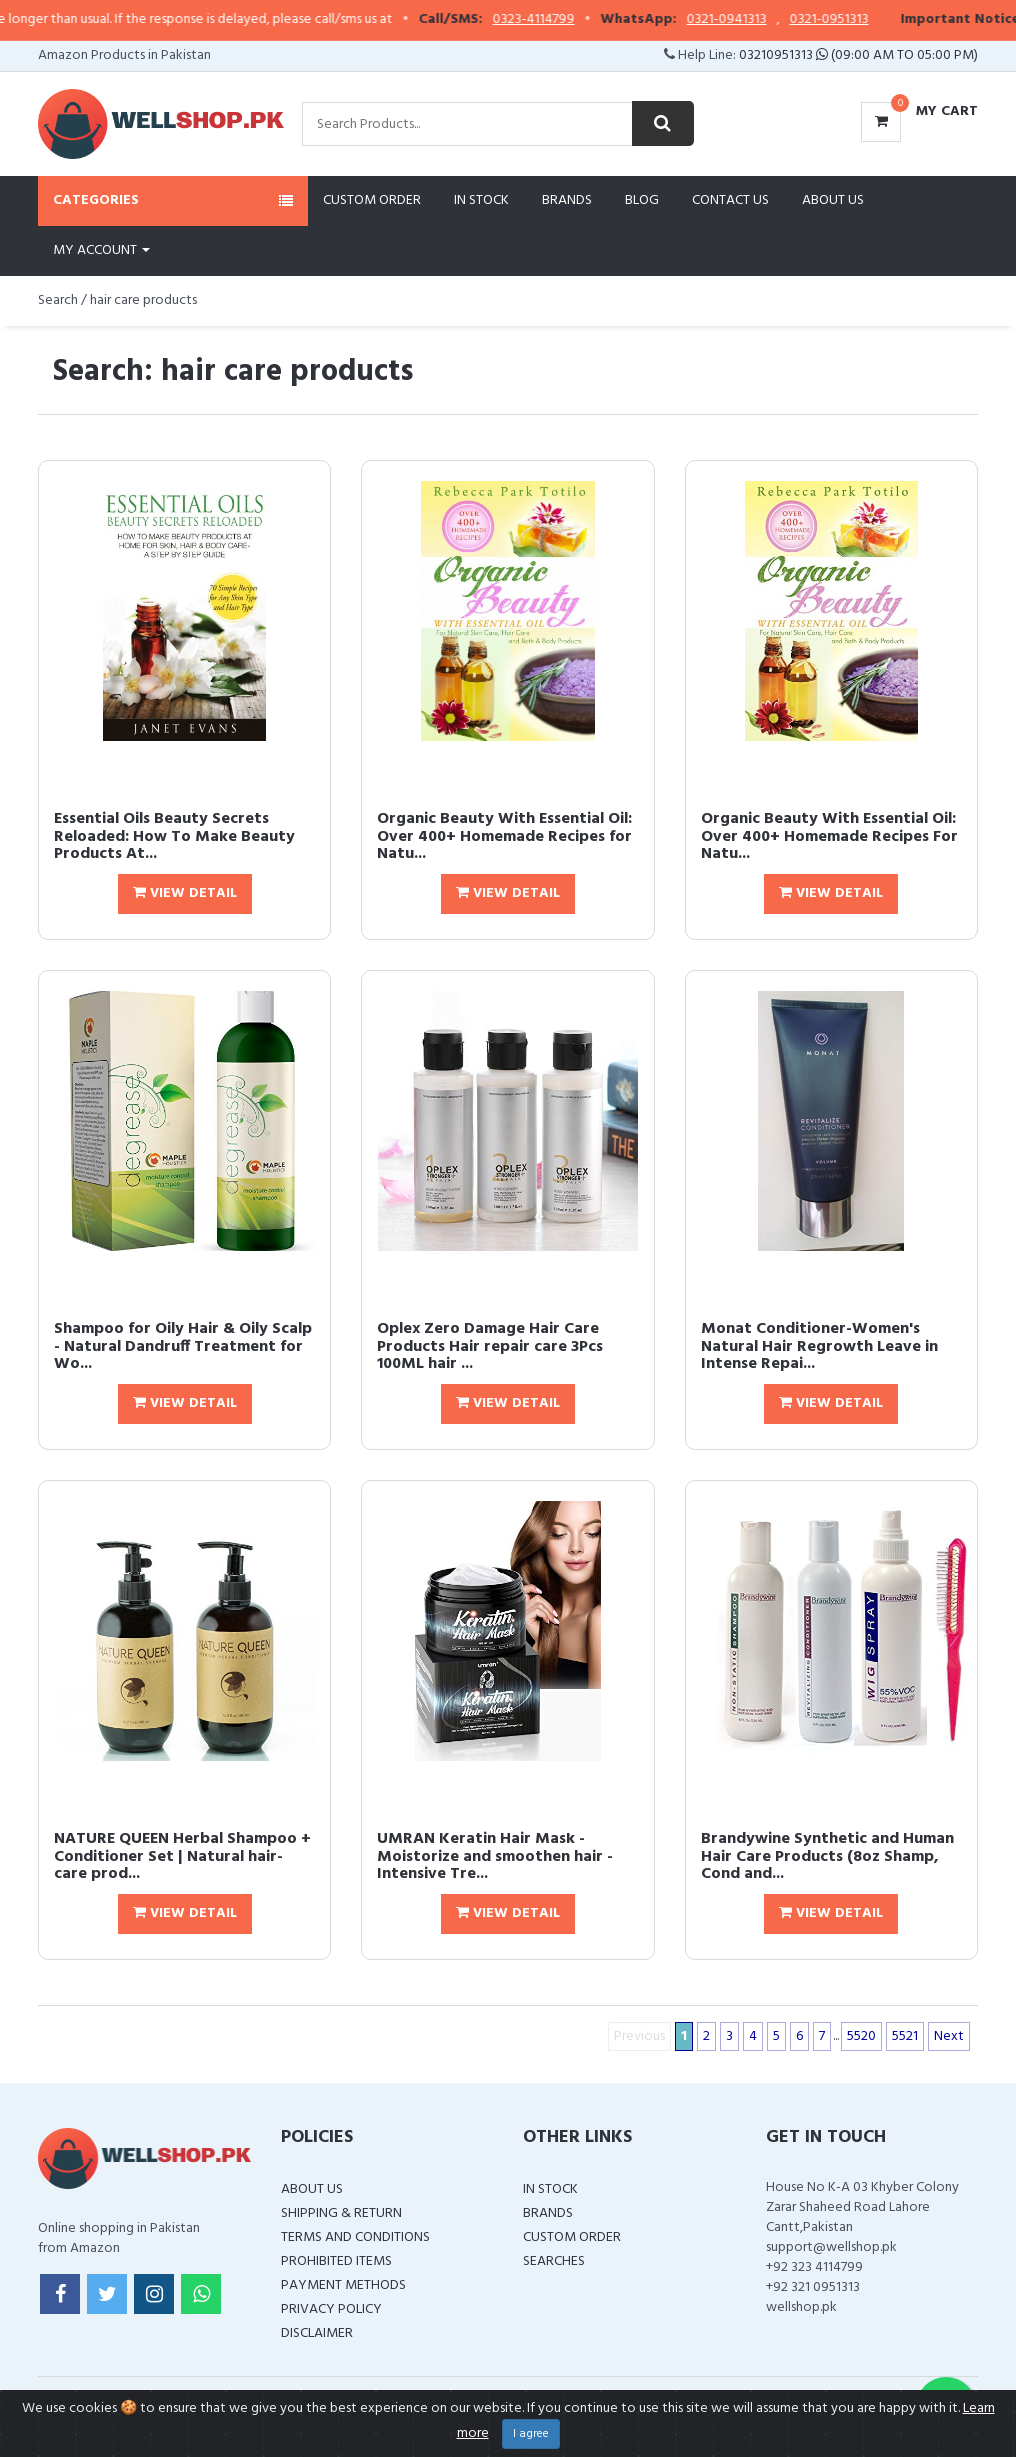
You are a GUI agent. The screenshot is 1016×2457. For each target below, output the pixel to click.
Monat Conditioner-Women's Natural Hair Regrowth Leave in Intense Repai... (819, 1346)
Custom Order (372, 200)
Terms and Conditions (355, 2237)
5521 (905, 2036)
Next (949, 2036)
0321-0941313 (764, 20)
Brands (567, 200)
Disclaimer (317, 2333)
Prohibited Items (336, 2261)
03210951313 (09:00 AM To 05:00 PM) (858, 55)
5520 (861, 2036)
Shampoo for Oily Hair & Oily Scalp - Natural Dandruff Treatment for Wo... (183, 1346)
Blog (642, 200)
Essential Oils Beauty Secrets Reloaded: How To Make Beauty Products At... (174, 836)
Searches (554, 2261)
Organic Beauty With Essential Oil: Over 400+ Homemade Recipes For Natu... (829, 836)
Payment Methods (343, 2285)
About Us (833, 200)
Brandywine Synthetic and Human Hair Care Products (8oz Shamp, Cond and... (827, 1856)
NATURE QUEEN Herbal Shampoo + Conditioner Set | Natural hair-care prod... (182, 1856)
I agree (531, 2434)
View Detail (185, 893)
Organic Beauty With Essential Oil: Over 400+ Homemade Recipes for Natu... (504, 836)
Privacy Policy (331, 2309)
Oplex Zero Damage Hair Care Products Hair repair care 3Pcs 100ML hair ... (490, 1346)
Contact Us (730, 200)
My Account (101, 250)
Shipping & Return (341, 2213)
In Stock (481, 200)
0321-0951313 (866, 20)
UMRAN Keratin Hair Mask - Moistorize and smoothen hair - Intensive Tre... (495, 1856)
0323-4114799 (571, 20)
